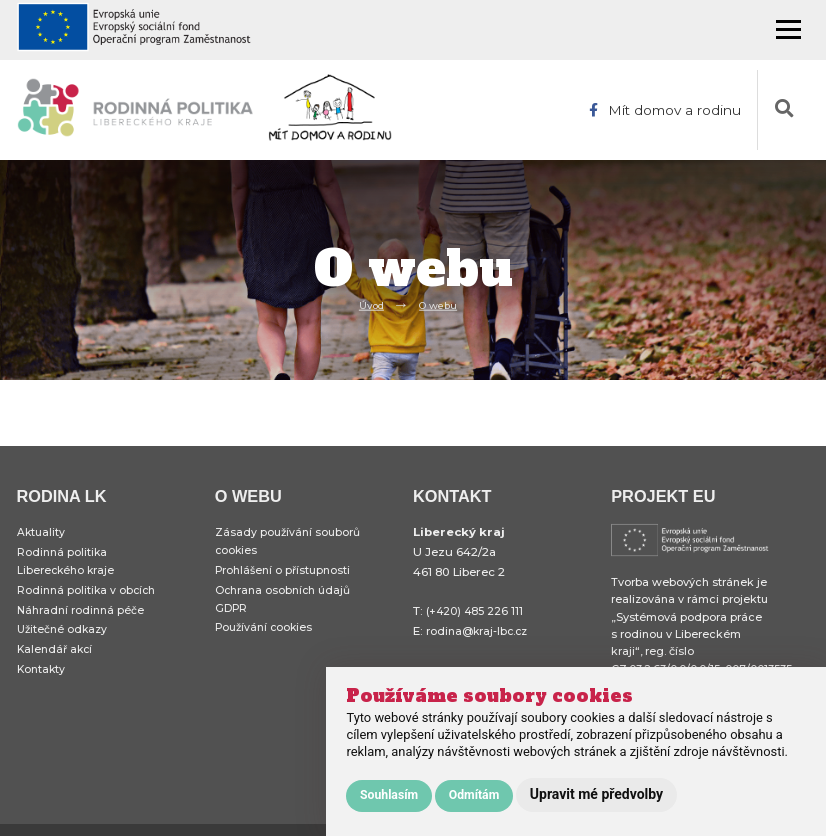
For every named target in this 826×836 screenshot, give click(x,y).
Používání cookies (266, 638)
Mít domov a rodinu (663, 110)
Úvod (368, 304)
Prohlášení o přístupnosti (286, 575)
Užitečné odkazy (65, 640)
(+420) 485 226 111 (476, 611)
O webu (440, 304)
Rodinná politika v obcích (89, 596)
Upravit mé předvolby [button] (596, 794)
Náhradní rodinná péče (84, 618)
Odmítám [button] (474, 795)
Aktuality (42, 533)
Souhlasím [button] (389, 795)
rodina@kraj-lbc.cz (481, 631)
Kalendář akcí (57, 661)
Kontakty (42, 683)
